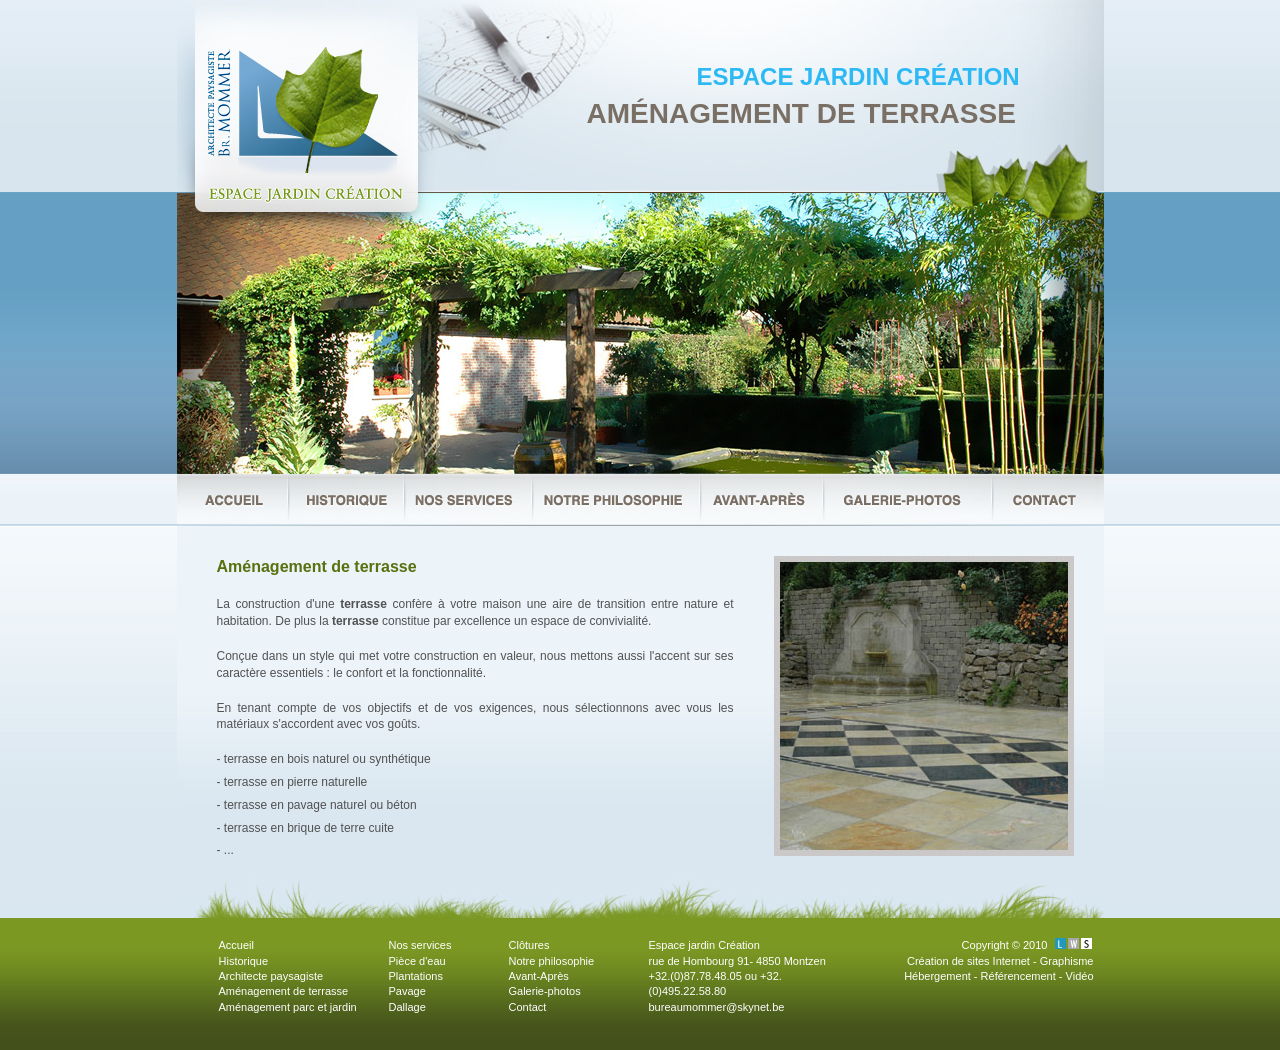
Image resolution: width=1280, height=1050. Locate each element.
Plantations (416, 976)
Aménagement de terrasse (284, 991)
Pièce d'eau (417, 961)
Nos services (420, 945)
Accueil (236, 945)
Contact (528, 1007)
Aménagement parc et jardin (288, 1007)
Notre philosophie (552, 961)
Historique (244, 961)
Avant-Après (539, 976)
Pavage (407, 991)
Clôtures (529, 945)
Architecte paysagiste (271, 976)
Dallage (407, 1007)
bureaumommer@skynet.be (717, 1007)
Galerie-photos (545, 991)
